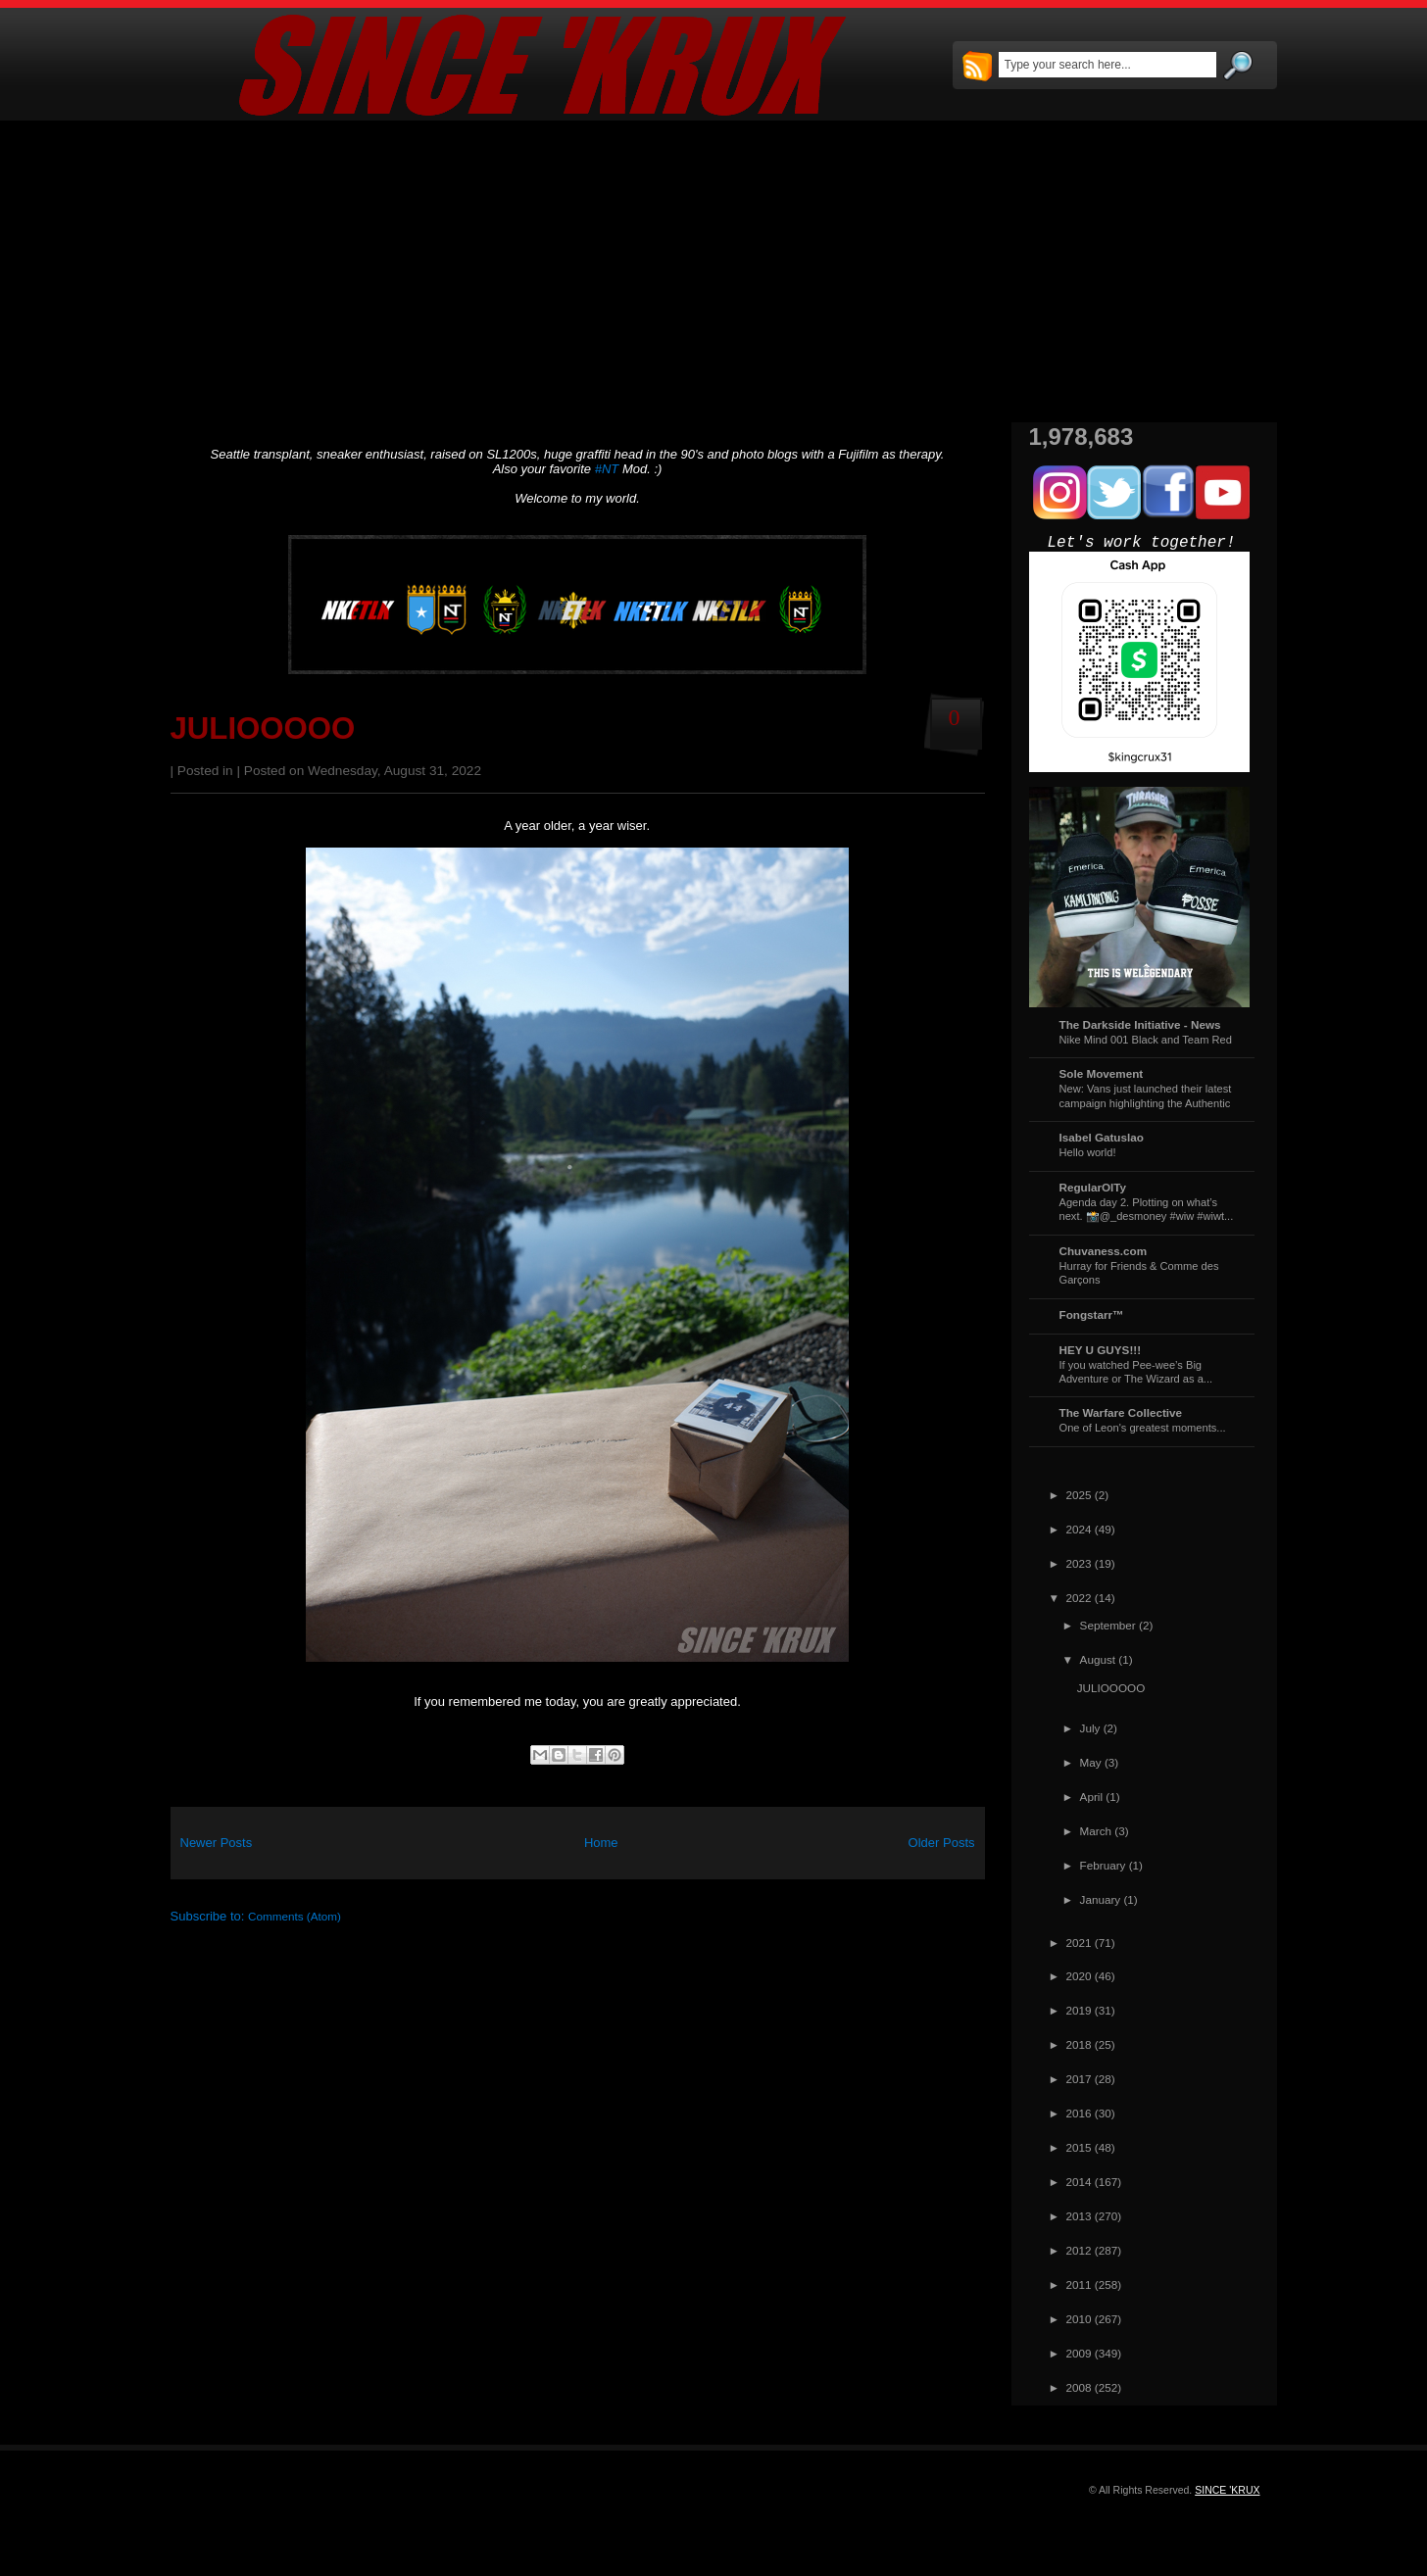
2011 (1079, 2284)
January (1100, 1899)
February (1103, 1865)
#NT (607, 469)
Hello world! (1087, 1152)
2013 (1079, 2216)
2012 (1079, 2250)
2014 (1079, 2181)
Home (601, 1842)
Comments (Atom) (294, 1916)
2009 (1079, 2353)
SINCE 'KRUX (1227, 2490)
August (1097, 1659)
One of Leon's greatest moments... (1142, 1428)
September (1108, 1625)
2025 (1079, 1494)
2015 (1079, 2147)
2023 (1079, 1563)
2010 (1079, 2318)
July (1090, 1728)
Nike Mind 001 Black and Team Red (1145, 1039)
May (1091, 1762)
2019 (1079, 2010)
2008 (1079, 2387)
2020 (1079, 1975)
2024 (1079, 1529)
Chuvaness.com (1103, 1250)
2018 (1079, 2044)
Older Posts (942, 1842)
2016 (1079, 2113)
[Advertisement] (714, 271)
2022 (1079, 1597)
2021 (1079, 1942)
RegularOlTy (1093, 1187)
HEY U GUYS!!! (1100, 1349)
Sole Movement (1101, 1073)
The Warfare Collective (1121, 1412)
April (1091, 1796)
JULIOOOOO (263, 728)
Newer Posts (216, 1842)
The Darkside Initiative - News (1140, 1024)
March (1095, 1830)
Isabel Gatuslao (1101, 1137)
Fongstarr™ (1091, 1314)
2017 (1079, 2078)
